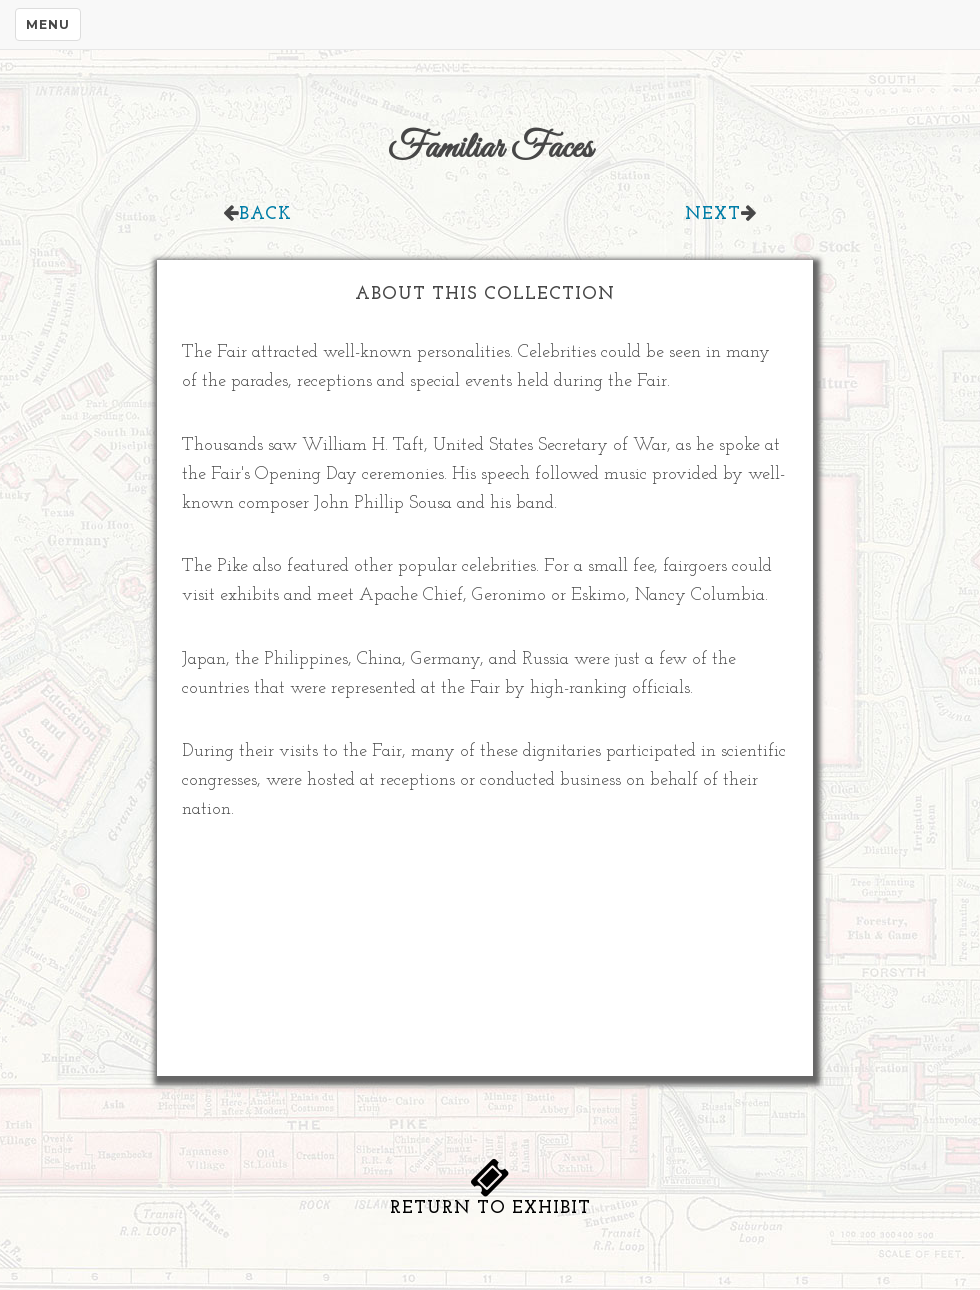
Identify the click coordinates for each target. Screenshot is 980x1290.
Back (265, 214)
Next (713, 214)
